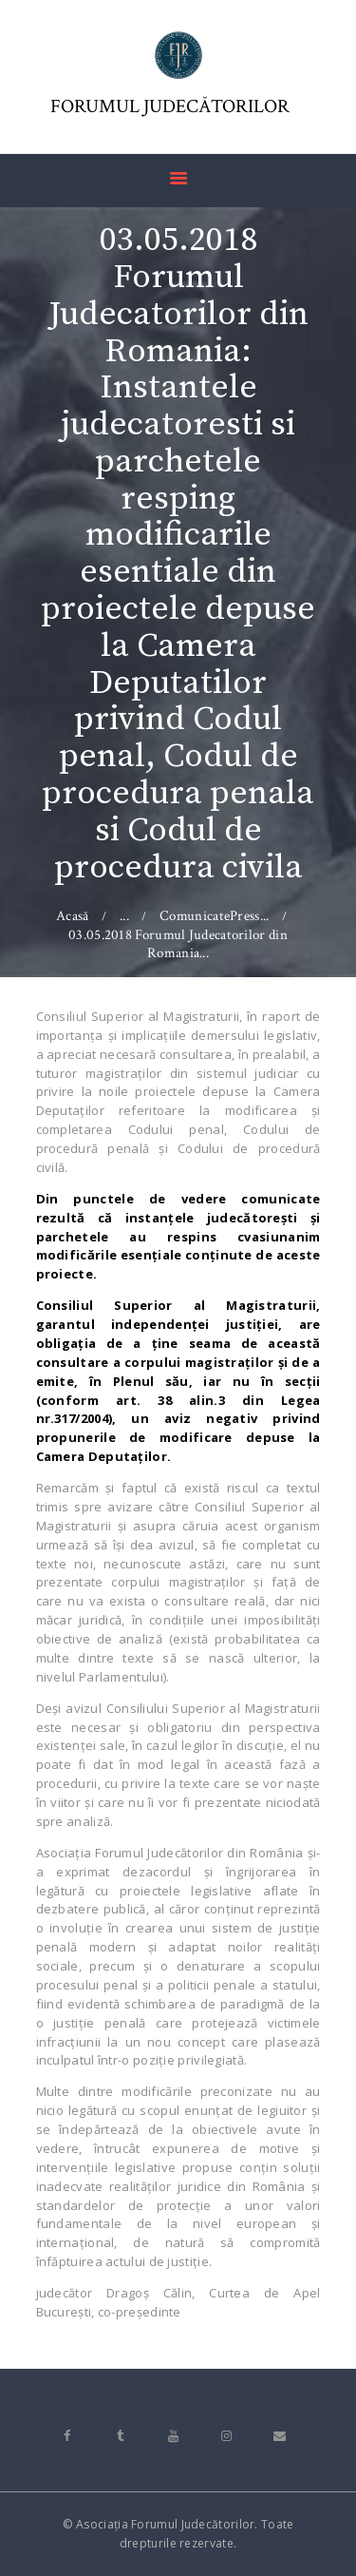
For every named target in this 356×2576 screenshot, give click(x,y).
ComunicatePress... (214, 916)
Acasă (72, 916)
